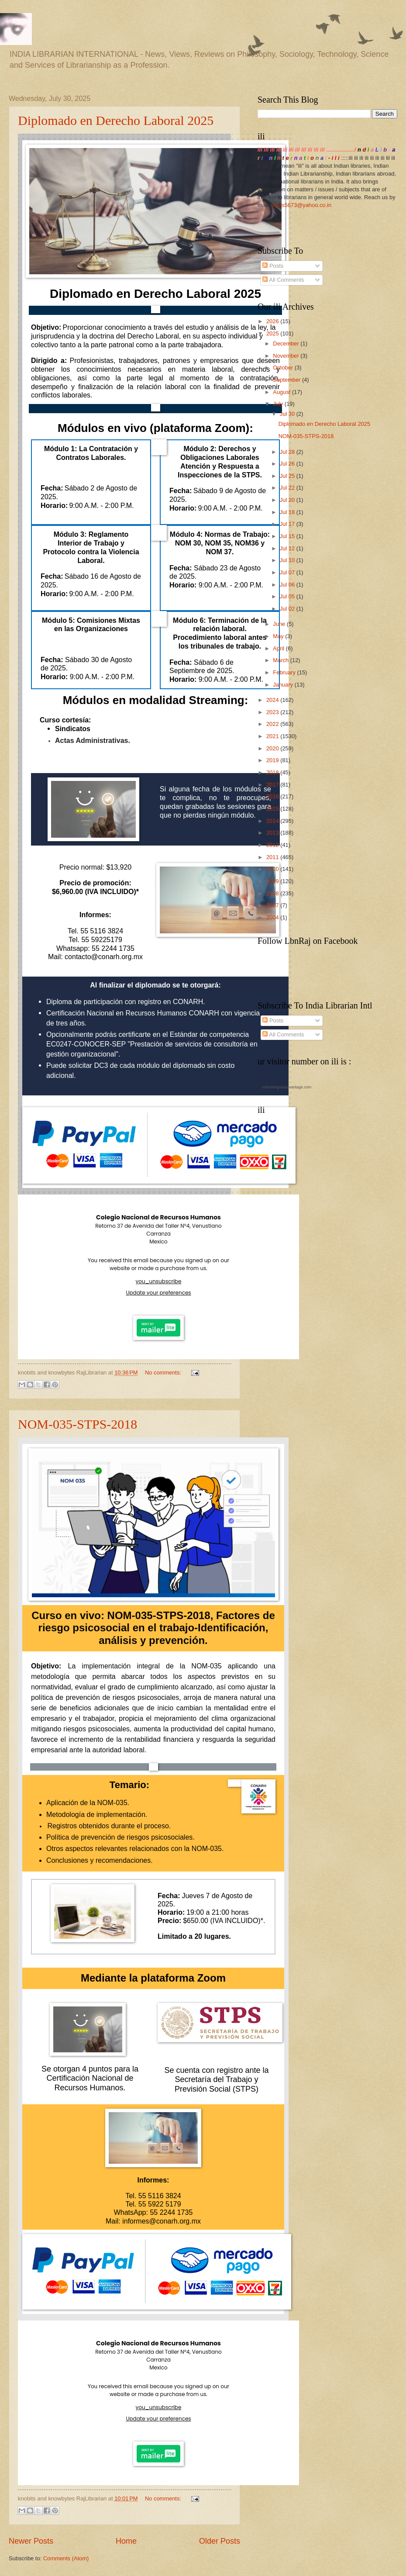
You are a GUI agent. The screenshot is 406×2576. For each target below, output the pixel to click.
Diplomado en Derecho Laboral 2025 (115, 120)
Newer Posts (31, 2541)
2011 (273, 857)
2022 (273, 724)
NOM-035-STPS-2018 (77, 1424)
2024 (273, 700)
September (287, 379)
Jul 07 (288, 572)
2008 (273, 893)
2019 (273, 760)
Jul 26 (288, 463)
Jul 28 (288, 452)
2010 (273, 869)
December (286, 343)
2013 (273, 832)
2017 (273, 784)
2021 (273, 736)
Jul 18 (288, 512)
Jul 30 (288, 414)
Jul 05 (288, 596)
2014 (273, 821)
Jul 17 (288, 524)
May (279, 636)
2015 (273, 808)
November (286, 355)
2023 (273, 712)
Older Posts (219, 2541)
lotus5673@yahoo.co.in (301, 205)
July (278, 404)
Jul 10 (288, 560)
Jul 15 (288, 536)
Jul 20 (288, 500)
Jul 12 (288, 548)
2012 (273, 845)
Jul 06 (288, 584)
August (282, 392)
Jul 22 (288, 487)
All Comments (283, 279)
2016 (273, 796)
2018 (273, 772)
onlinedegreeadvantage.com (287, 1087)
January (283, 684)
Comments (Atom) (66, 2558)
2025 (273, 333)
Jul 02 (288, 608)
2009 (273, 881)
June (280, 624)
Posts (272, 265)
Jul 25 (288, 476)
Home (126, 2541)
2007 (273, 905)
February (285, 672)
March (281, 660)
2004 (273, 917)
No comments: (164, 1372)
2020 (273, 748)
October (283, 367)
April (279, 648)
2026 (273, 321)
